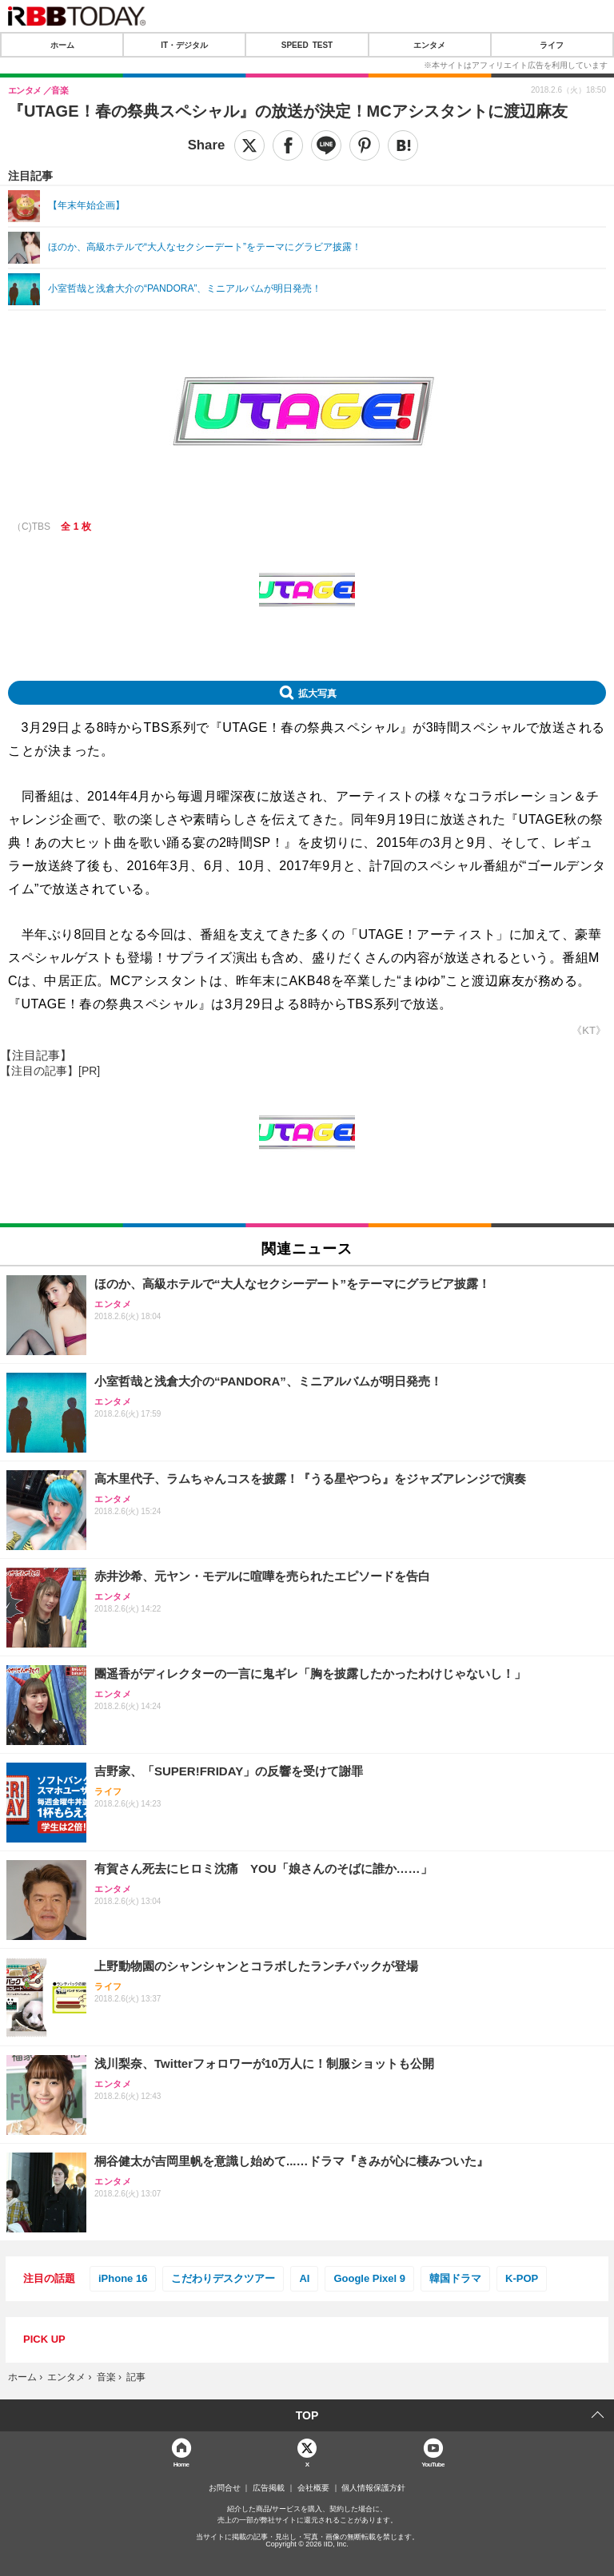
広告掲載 (269, 2488)
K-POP (521, 2278)
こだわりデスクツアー (223, 2278)
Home (181, 2463)
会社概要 (313, 2488)
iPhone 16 (122, 2278)
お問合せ (225, 2488)
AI (304, 2278)
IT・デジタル (184, 45)
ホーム (62, 45)
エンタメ (429, 45)
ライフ (552, 45)
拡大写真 (317, 693)
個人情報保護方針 (373, 2488)
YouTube (433, 2463)
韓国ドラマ (455, 2278)
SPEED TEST (307, 45)
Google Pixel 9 (369, 2278)
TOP (307, 2415)
